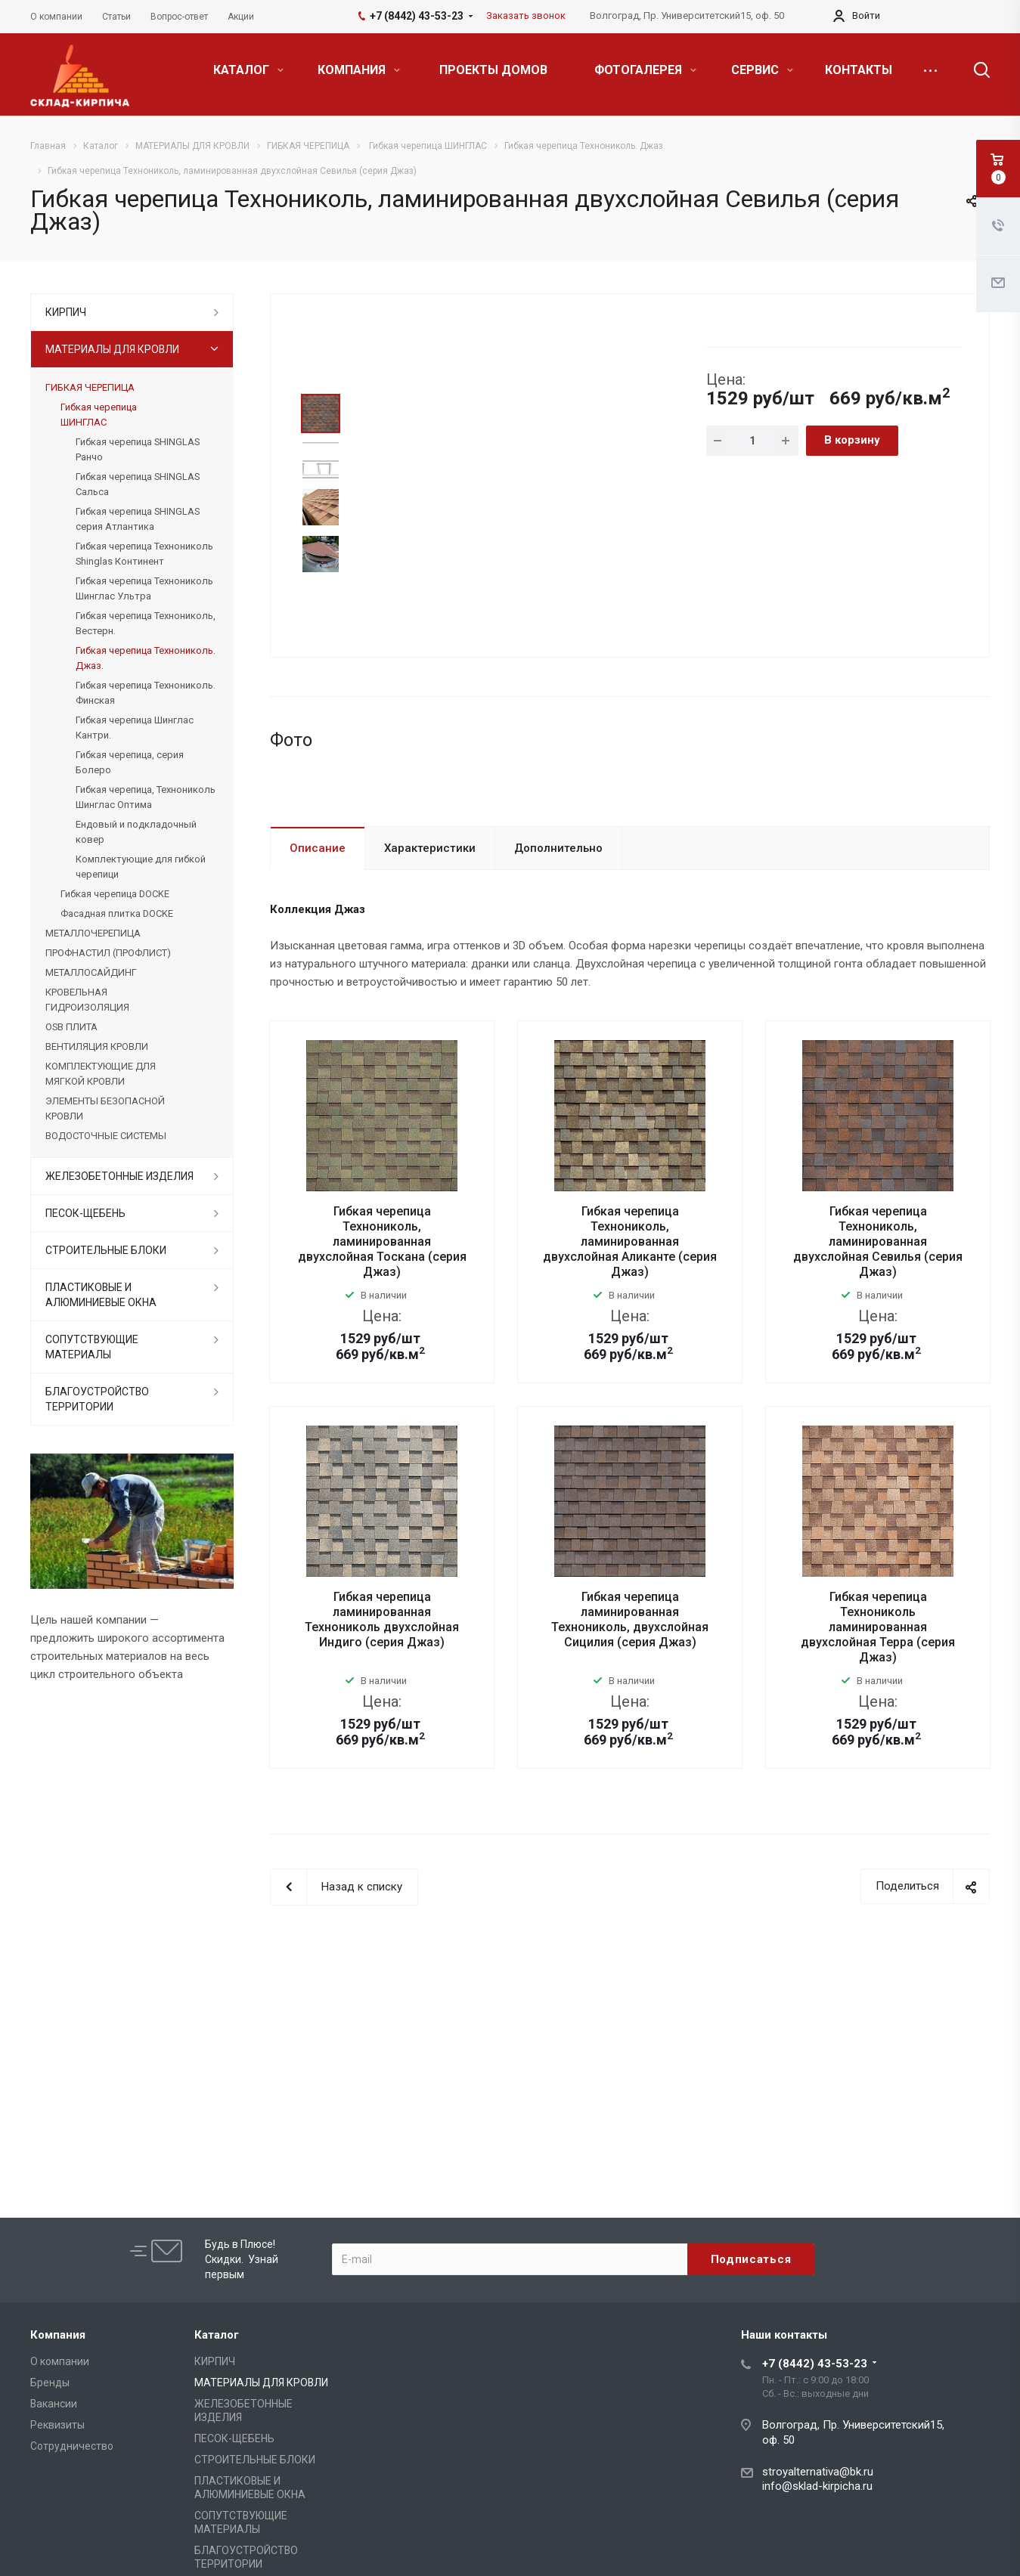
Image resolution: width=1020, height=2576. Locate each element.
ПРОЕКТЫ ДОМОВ (493, 70)
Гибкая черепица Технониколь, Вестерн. (145, 623)
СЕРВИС (762, 70)
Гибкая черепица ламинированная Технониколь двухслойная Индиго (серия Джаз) (382, 1721)
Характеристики (430, 949)
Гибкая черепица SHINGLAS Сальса (138, 484)
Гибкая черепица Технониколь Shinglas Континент (144, 553)
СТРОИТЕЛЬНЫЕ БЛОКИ (105, 1250)
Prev (321, 376)
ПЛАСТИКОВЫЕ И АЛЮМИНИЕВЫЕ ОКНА (101, 1294)
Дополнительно (558, 949)
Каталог (216, 2335)
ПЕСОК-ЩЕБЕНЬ (85, 1213)
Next (321, 593)
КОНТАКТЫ (858, 70)
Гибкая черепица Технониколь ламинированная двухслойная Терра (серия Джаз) (878, 1729)
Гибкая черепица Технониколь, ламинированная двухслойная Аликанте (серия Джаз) (630, 1343)
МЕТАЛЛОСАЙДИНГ (91, 972)
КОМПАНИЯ (359, 70)
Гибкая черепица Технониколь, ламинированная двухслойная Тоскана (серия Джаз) (382, 1343)
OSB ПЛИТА (71, 1027)
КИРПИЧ (65, 312)
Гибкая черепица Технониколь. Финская (145, 693)
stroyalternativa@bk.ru (817, 2471)
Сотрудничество (71, 2446)
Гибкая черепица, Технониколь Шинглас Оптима (145, 797)
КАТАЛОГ (248, 70)
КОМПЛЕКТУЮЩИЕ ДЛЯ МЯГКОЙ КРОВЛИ (100, 1073)
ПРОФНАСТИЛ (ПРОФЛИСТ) (108, 952)
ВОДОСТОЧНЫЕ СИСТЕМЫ (105, 1135)
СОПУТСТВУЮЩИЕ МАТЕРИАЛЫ (91, 1347)
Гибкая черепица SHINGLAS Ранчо (138, 449)
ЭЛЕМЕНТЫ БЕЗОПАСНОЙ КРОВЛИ (105, 1108)
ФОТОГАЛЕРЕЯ (645, 70)
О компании (59, 2361)
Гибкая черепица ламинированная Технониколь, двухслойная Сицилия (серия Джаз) (629, 1721)
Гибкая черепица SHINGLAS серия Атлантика (138, 519)
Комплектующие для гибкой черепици (141, 866)
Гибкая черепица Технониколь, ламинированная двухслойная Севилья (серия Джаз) (878, 1343)
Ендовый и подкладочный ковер (136, 832)
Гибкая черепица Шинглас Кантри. (135, 727)
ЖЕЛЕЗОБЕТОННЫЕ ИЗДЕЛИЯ (119, 1176)
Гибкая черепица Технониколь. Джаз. (145, 658)
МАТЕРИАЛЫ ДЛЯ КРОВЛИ (112, 349)
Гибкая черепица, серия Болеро (130, 762)
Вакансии (53, 2404)
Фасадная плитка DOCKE (116, 913)
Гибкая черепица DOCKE (114, 893)
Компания (57, 2335)
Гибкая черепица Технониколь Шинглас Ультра (144, 588)
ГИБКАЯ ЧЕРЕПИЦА (90, 387)
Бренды (50, 2382)
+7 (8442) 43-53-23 (814, 2363)
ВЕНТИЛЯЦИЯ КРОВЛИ (96, 1046)
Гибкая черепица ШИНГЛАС (98, 414)
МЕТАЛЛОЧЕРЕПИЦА (93, 933)
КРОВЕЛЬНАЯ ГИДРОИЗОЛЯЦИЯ (87, 999)
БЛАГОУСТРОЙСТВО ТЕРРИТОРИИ (97, 1399)
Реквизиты (57, 2425)
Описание (318, 949)
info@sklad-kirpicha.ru (817, 2486)
